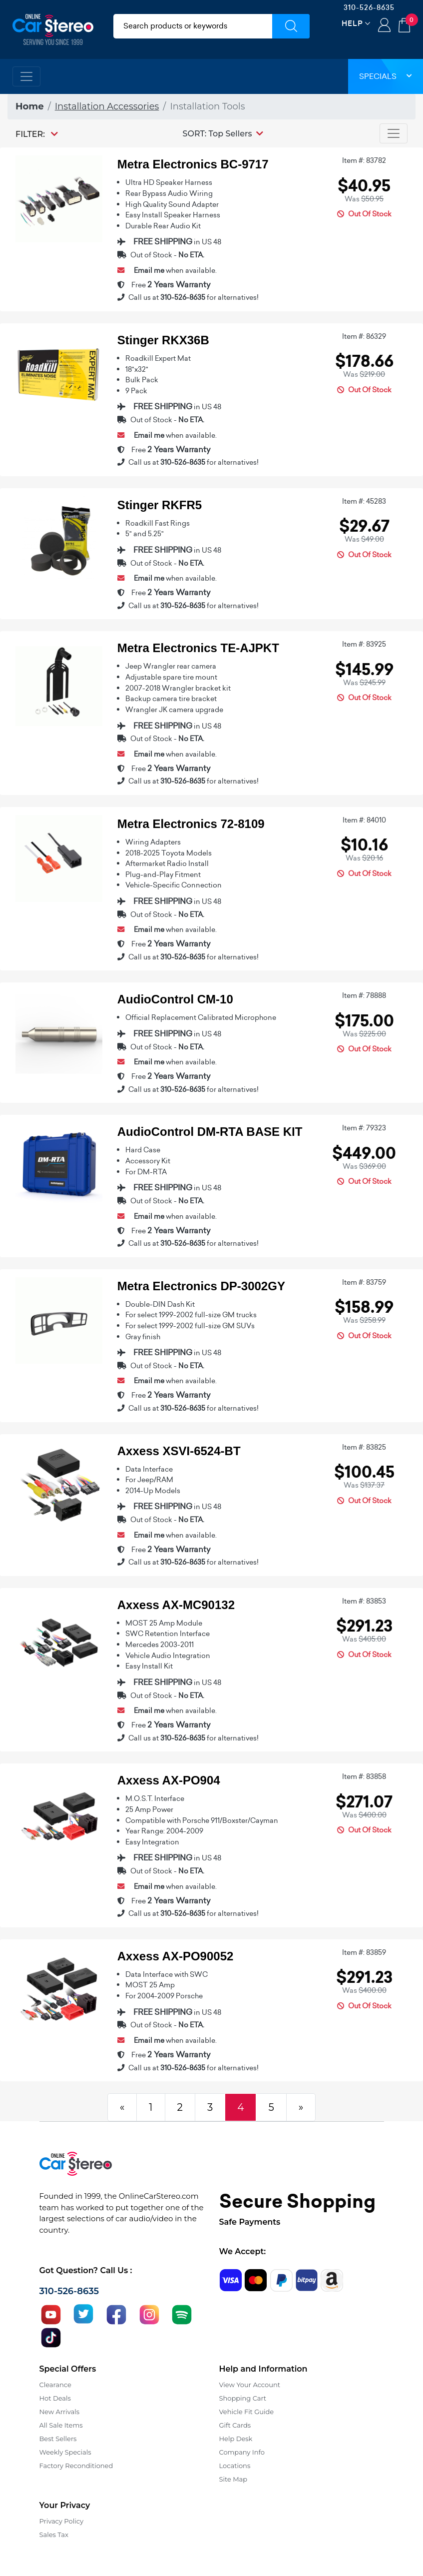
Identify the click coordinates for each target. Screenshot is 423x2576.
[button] (223, 133)
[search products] (193, 26)
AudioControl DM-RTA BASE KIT (210, 1131)
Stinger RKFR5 (159, 505)
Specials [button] (385, 76)
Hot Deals (55, 2398)
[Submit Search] (291, 26)
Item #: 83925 (364, 644)
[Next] (301, 2107)
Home (29, 106)
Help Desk (236, 2439)
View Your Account (250, 2385)
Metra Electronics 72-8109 (191, 824)
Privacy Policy (61, 2521)
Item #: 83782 (364, 160)
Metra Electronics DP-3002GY (201, 1286)
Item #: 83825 (364, 1447)
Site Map (233, 2479)
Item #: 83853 (364, 1601)
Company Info (242, 2452)
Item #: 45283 (364, 501)
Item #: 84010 (364, 820)
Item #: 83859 (364, 1952)
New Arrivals (59, 2412)
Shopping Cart (243, 2398)
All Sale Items (61, 2425)
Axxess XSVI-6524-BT (179, 1451)
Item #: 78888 (364, 995)
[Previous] (122, 2107)
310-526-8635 (369, 7)
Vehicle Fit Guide (246, 2412)
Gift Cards (235, 2425)
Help (352, 23)
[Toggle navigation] (26, 76)
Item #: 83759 (364, 1282)
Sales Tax (53, 2535)
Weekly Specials (65, 2452)
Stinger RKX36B (163, 340)
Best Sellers (58, 2439)
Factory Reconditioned (76, 2466)
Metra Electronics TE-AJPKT (198, 648)
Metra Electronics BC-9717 (193, 164)
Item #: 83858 (364, 1776)
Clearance (55, 2385)
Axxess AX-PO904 (168, 1780)
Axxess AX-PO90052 (175, 1956)
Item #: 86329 (364, 336)
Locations (235, 2466)
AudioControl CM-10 (175, 999)
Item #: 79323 (364, 1127)
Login (384, 26)
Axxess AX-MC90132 (176, 1605)
